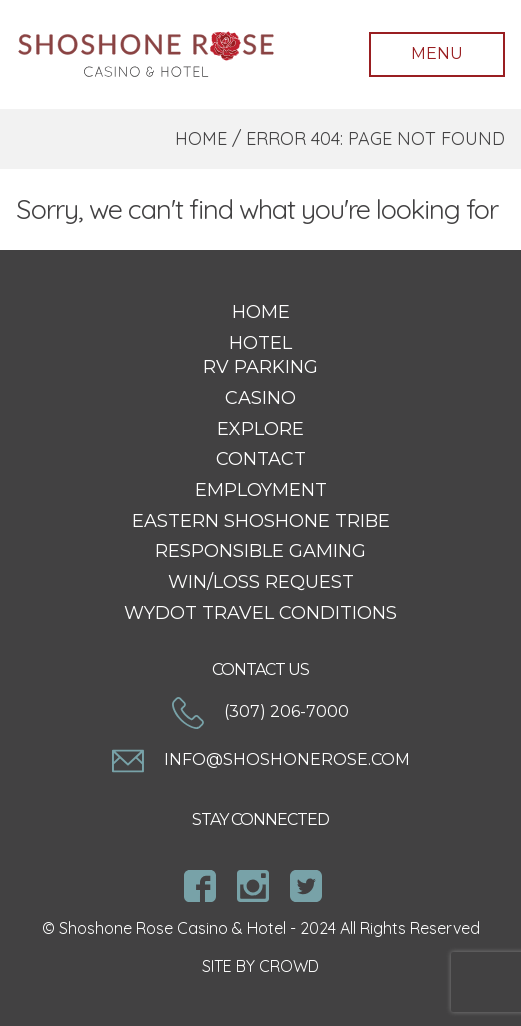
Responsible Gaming (260, 551)
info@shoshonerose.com (261, 759)
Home (201, 138)
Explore (260, 429)
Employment (261, 490)
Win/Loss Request (261, 582)
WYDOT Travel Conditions (260, 613)
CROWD (289, 966)
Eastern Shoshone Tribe (261, 521)
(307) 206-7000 (260, 711)
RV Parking (260, 367)
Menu (437, 53)
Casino (260, 398)
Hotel (260, 343)
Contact (261, 459)
